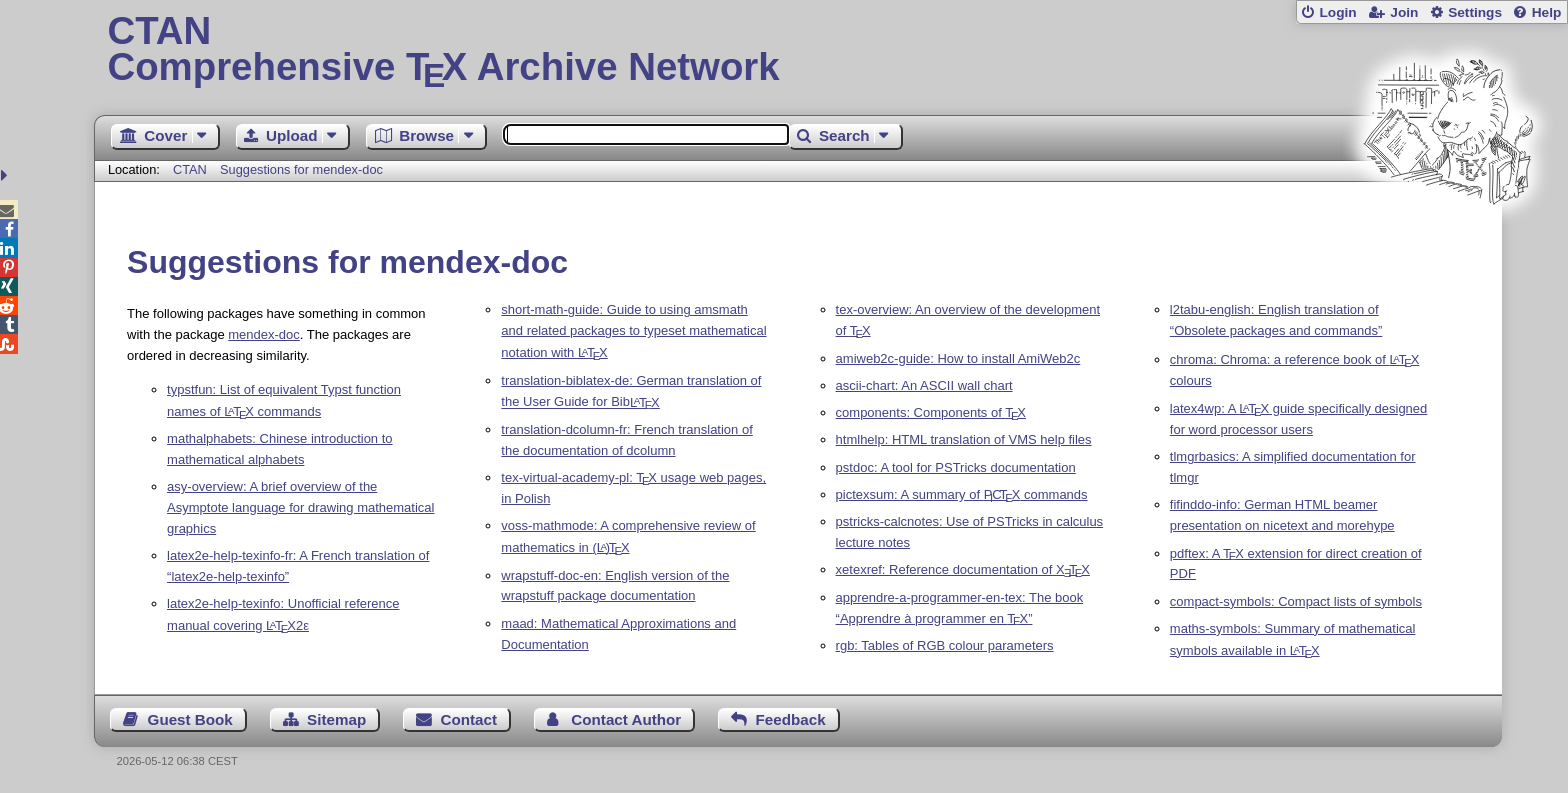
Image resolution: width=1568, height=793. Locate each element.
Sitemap (336, 719)
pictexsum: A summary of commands (962, 494)
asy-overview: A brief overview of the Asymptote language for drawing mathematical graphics (300, 507)
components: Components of (931, 412)
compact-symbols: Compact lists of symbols (1296, 601)
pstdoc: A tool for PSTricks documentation (956, 467)
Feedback (791, 719)
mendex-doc (264, 334)
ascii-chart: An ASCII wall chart (924, 385)
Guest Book (190, 719)
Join (1404, 12)
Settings (1475, 12)
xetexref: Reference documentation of (963, 569)
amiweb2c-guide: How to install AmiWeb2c (958, 358)
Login (1337, 12)
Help (1547, 12)
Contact (469, 719)
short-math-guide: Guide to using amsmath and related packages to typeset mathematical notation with (633, 331)
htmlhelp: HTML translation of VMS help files (964, 439)
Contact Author (626, 719)
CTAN (190, 169)
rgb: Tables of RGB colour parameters (945, 645)
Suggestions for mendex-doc (301, 169)
